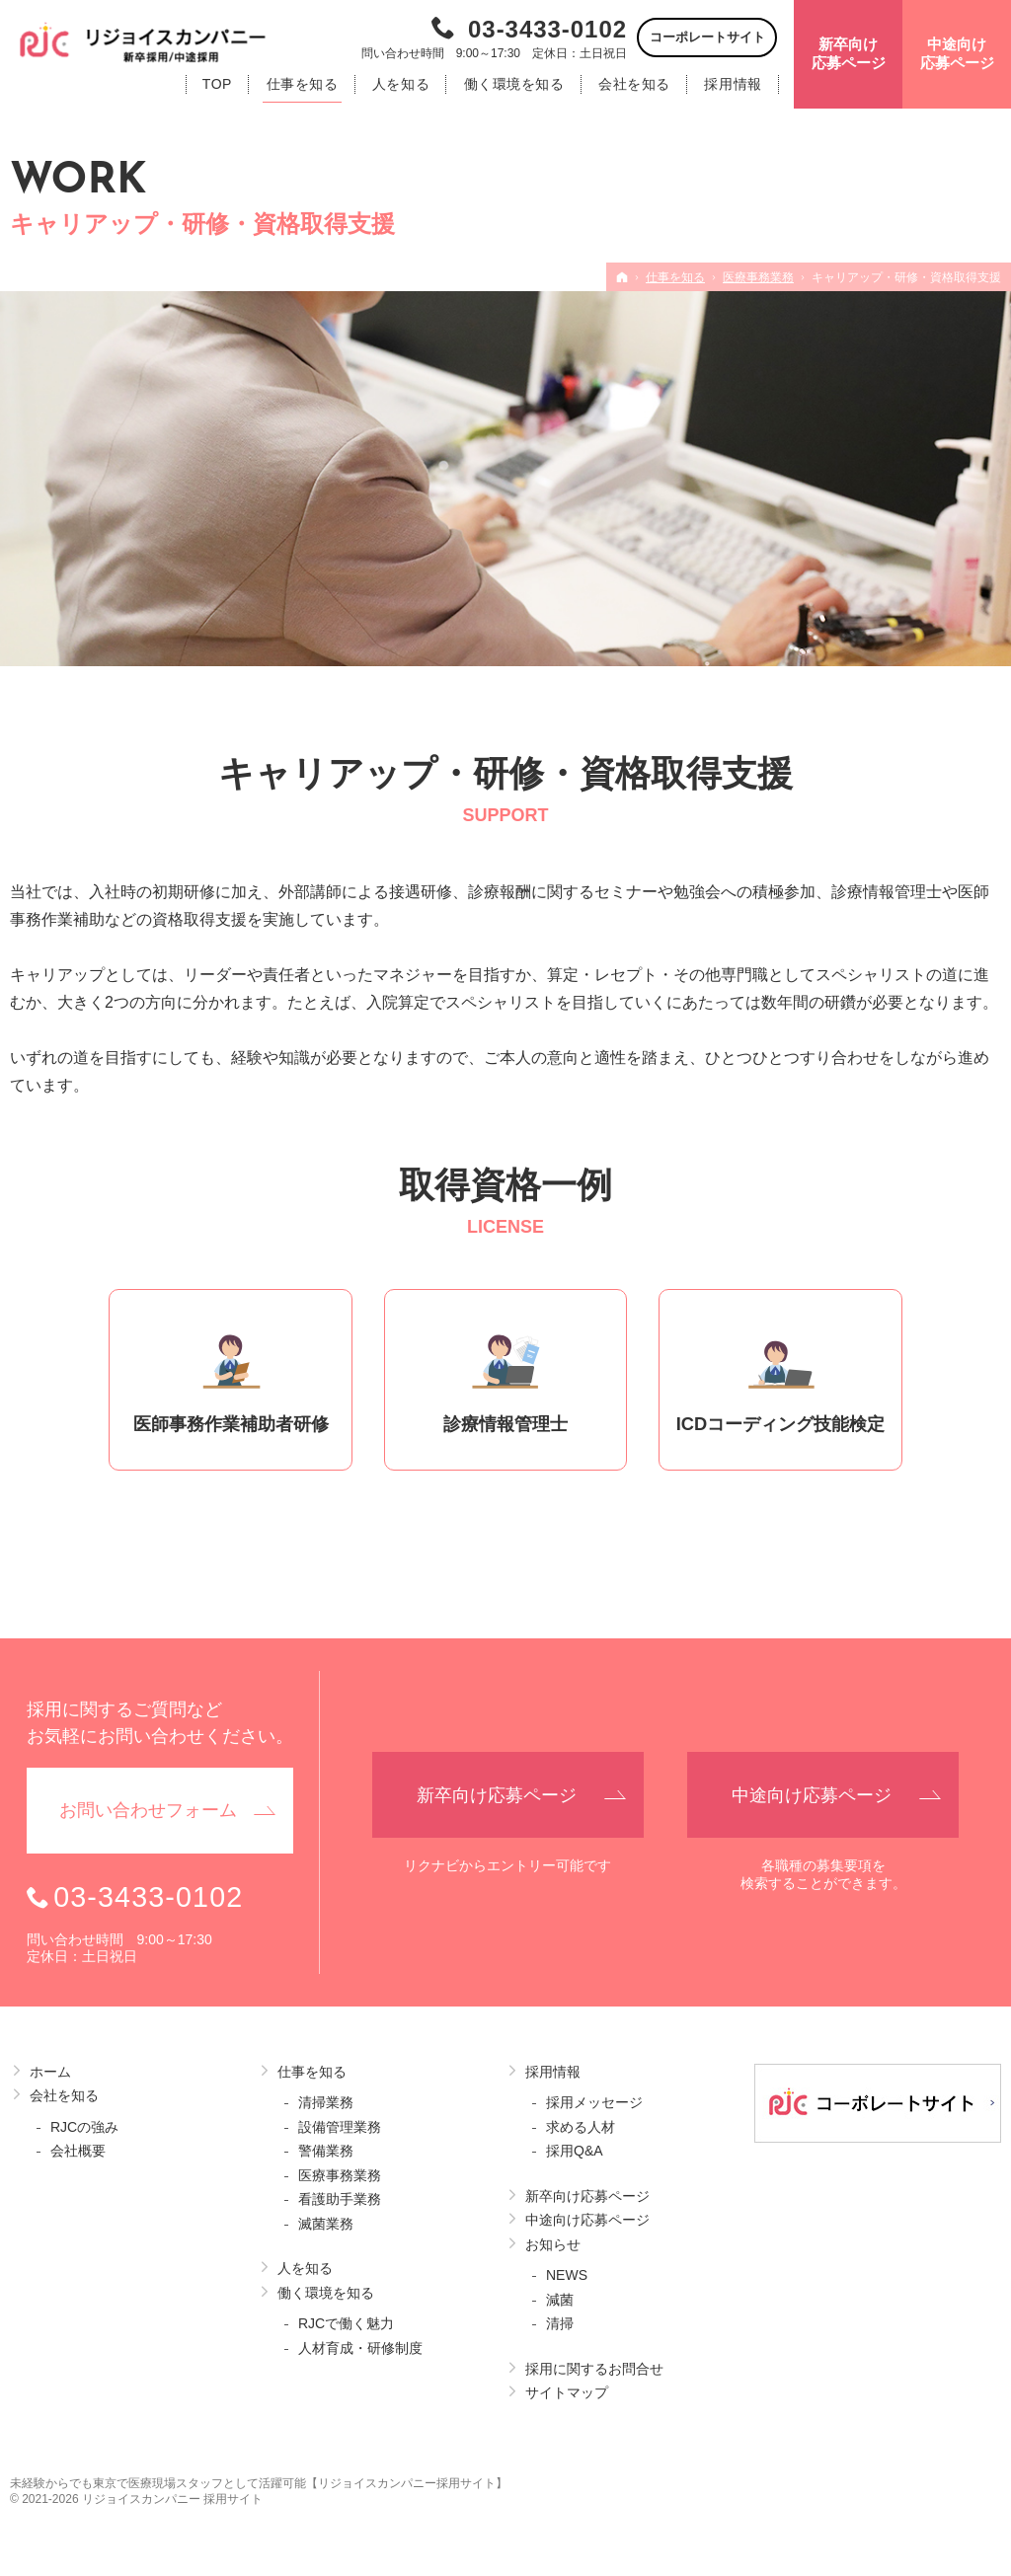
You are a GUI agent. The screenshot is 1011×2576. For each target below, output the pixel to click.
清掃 (560, 2323)
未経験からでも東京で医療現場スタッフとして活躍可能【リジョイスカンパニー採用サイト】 (258, 2483)
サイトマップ (566, 2392)
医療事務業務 (339, 2175)
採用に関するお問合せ (594, 2369)
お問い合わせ (148, 1810)
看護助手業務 (339, 2199)
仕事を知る (312, 2072)
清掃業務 (325, 2102)
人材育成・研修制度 (360, 2348)
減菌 (560, 2300)
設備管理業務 (339, 2127)
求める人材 (580, 2127)
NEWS (566, 2275)
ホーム (50, 2072)
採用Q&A (574, 2151)
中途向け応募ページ (587, 2220)
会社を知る (64, 2095)
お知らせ (553, 2244)
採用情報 (553, 2072)
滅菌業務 (325, 2224)
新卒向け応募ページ (587, 2196)
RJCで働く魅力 (346, 2323)
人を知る (305, 2268)
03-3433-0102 (547, 28)
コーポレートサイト (707, 37)
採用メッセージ (594, 2102)
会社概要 (78, 2151)
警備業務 (325, 2151)
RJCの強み (84, 2127)
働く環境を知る (325, 2293)
